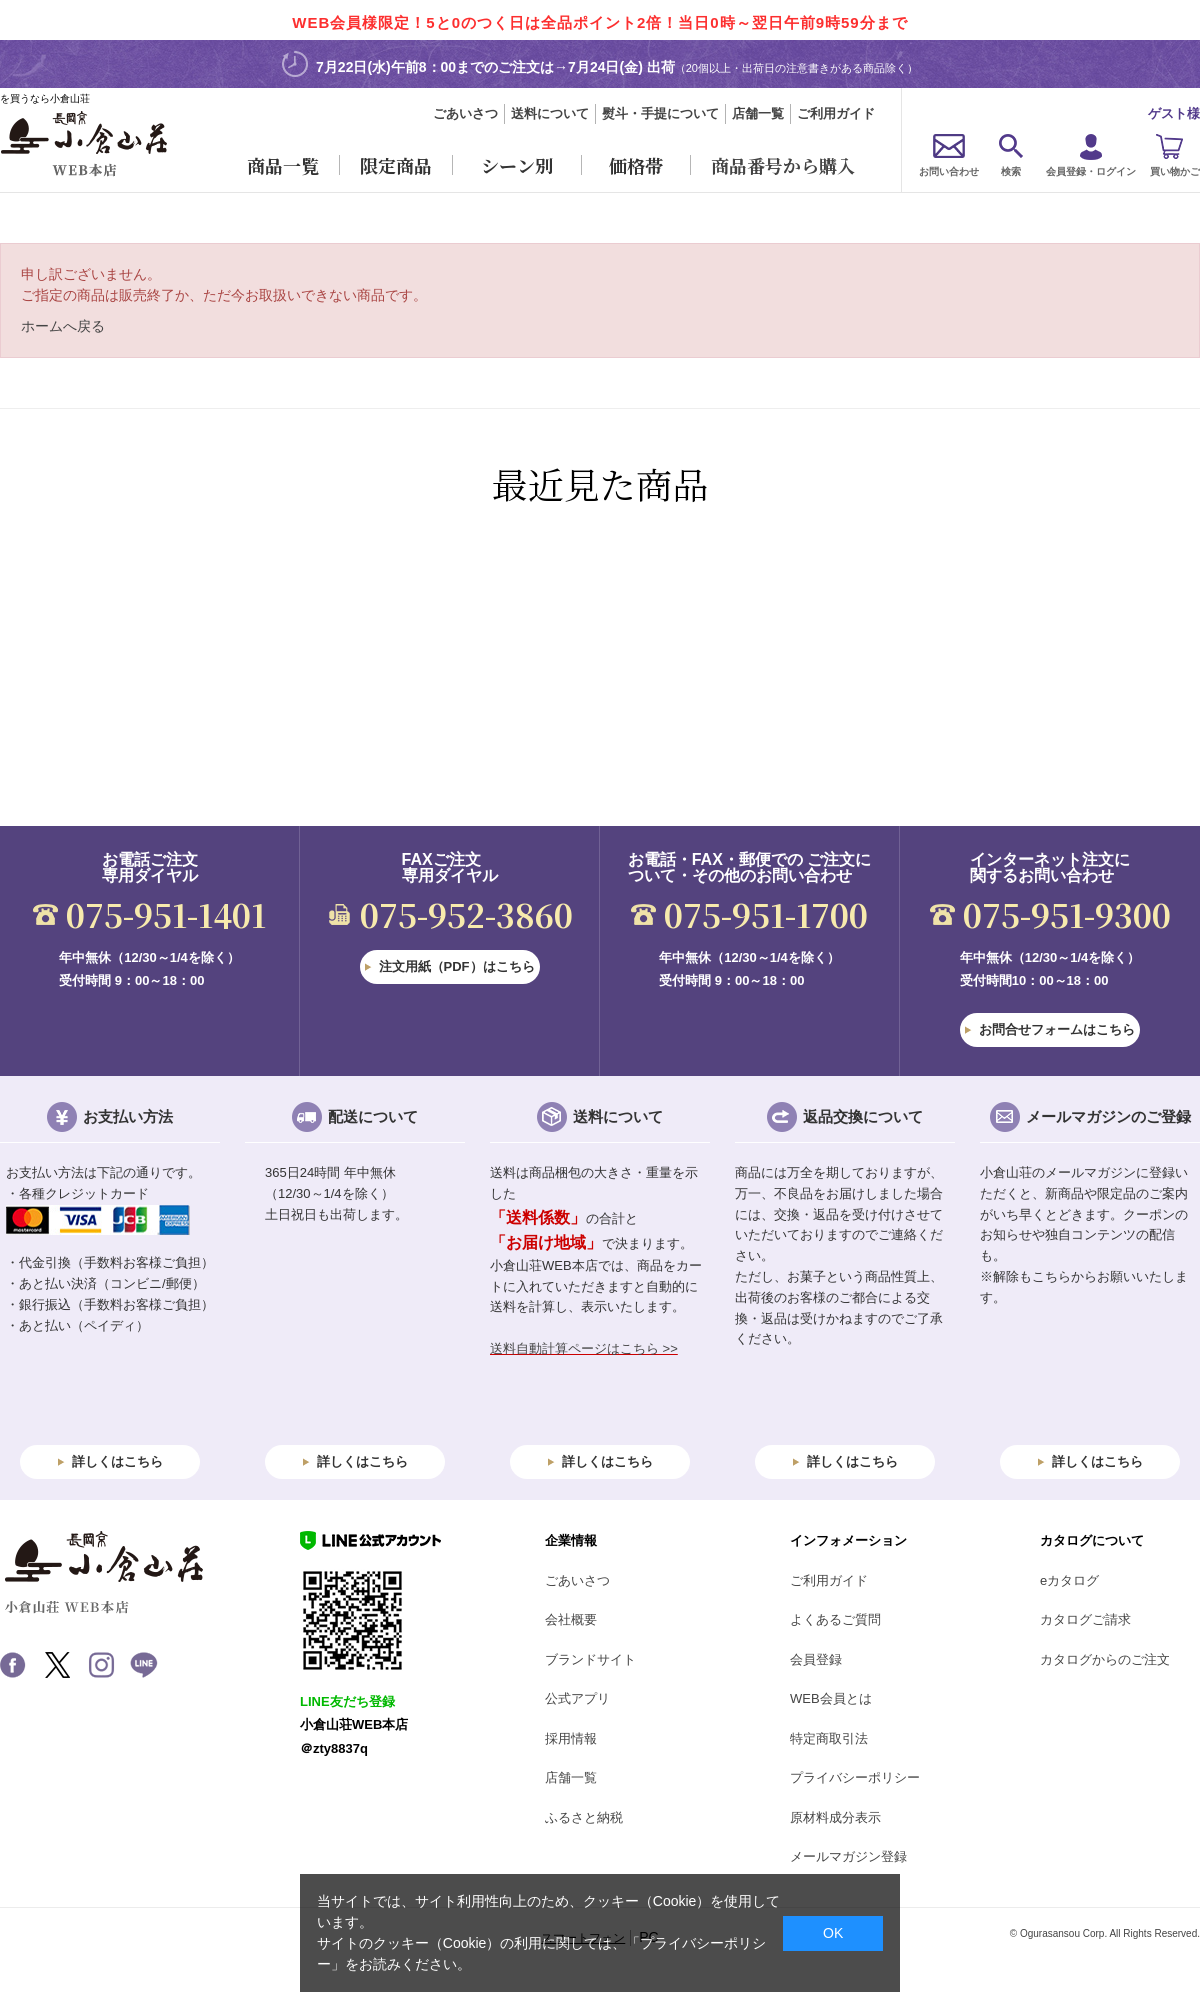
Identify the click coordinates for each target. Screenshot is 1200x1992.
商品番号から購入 (783, 165)
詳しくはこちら (117, 1461)
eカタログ (1069, 1580)
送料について (550, 113)
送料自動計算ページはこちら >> (584, 1348)
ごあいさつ (465, 113)
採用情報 (571, 1738)
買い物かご (1175, 171)
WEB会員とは (831, 1698)
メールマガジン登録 (848, 1856)
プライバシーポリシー (855, 1777)
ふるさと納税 (584, 1817)
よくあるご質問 (835, 1619)
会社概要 (571, 1619)
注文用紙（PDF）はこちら (457, 966)
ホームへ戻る (63, 326)
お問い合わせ (949, 171)
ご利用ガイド (836, 113)
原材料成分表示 (835, 1817)
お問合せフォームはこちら (1057, 1029)
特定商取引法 (829, 1738)
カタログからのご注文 (1105, 1659)
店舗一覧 (758, 113)
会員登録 (816, 1659)
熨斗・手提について (660, 113)
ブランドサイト (590, 1659)
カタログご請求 (1085, 1619)
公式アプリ (577, 1698)
